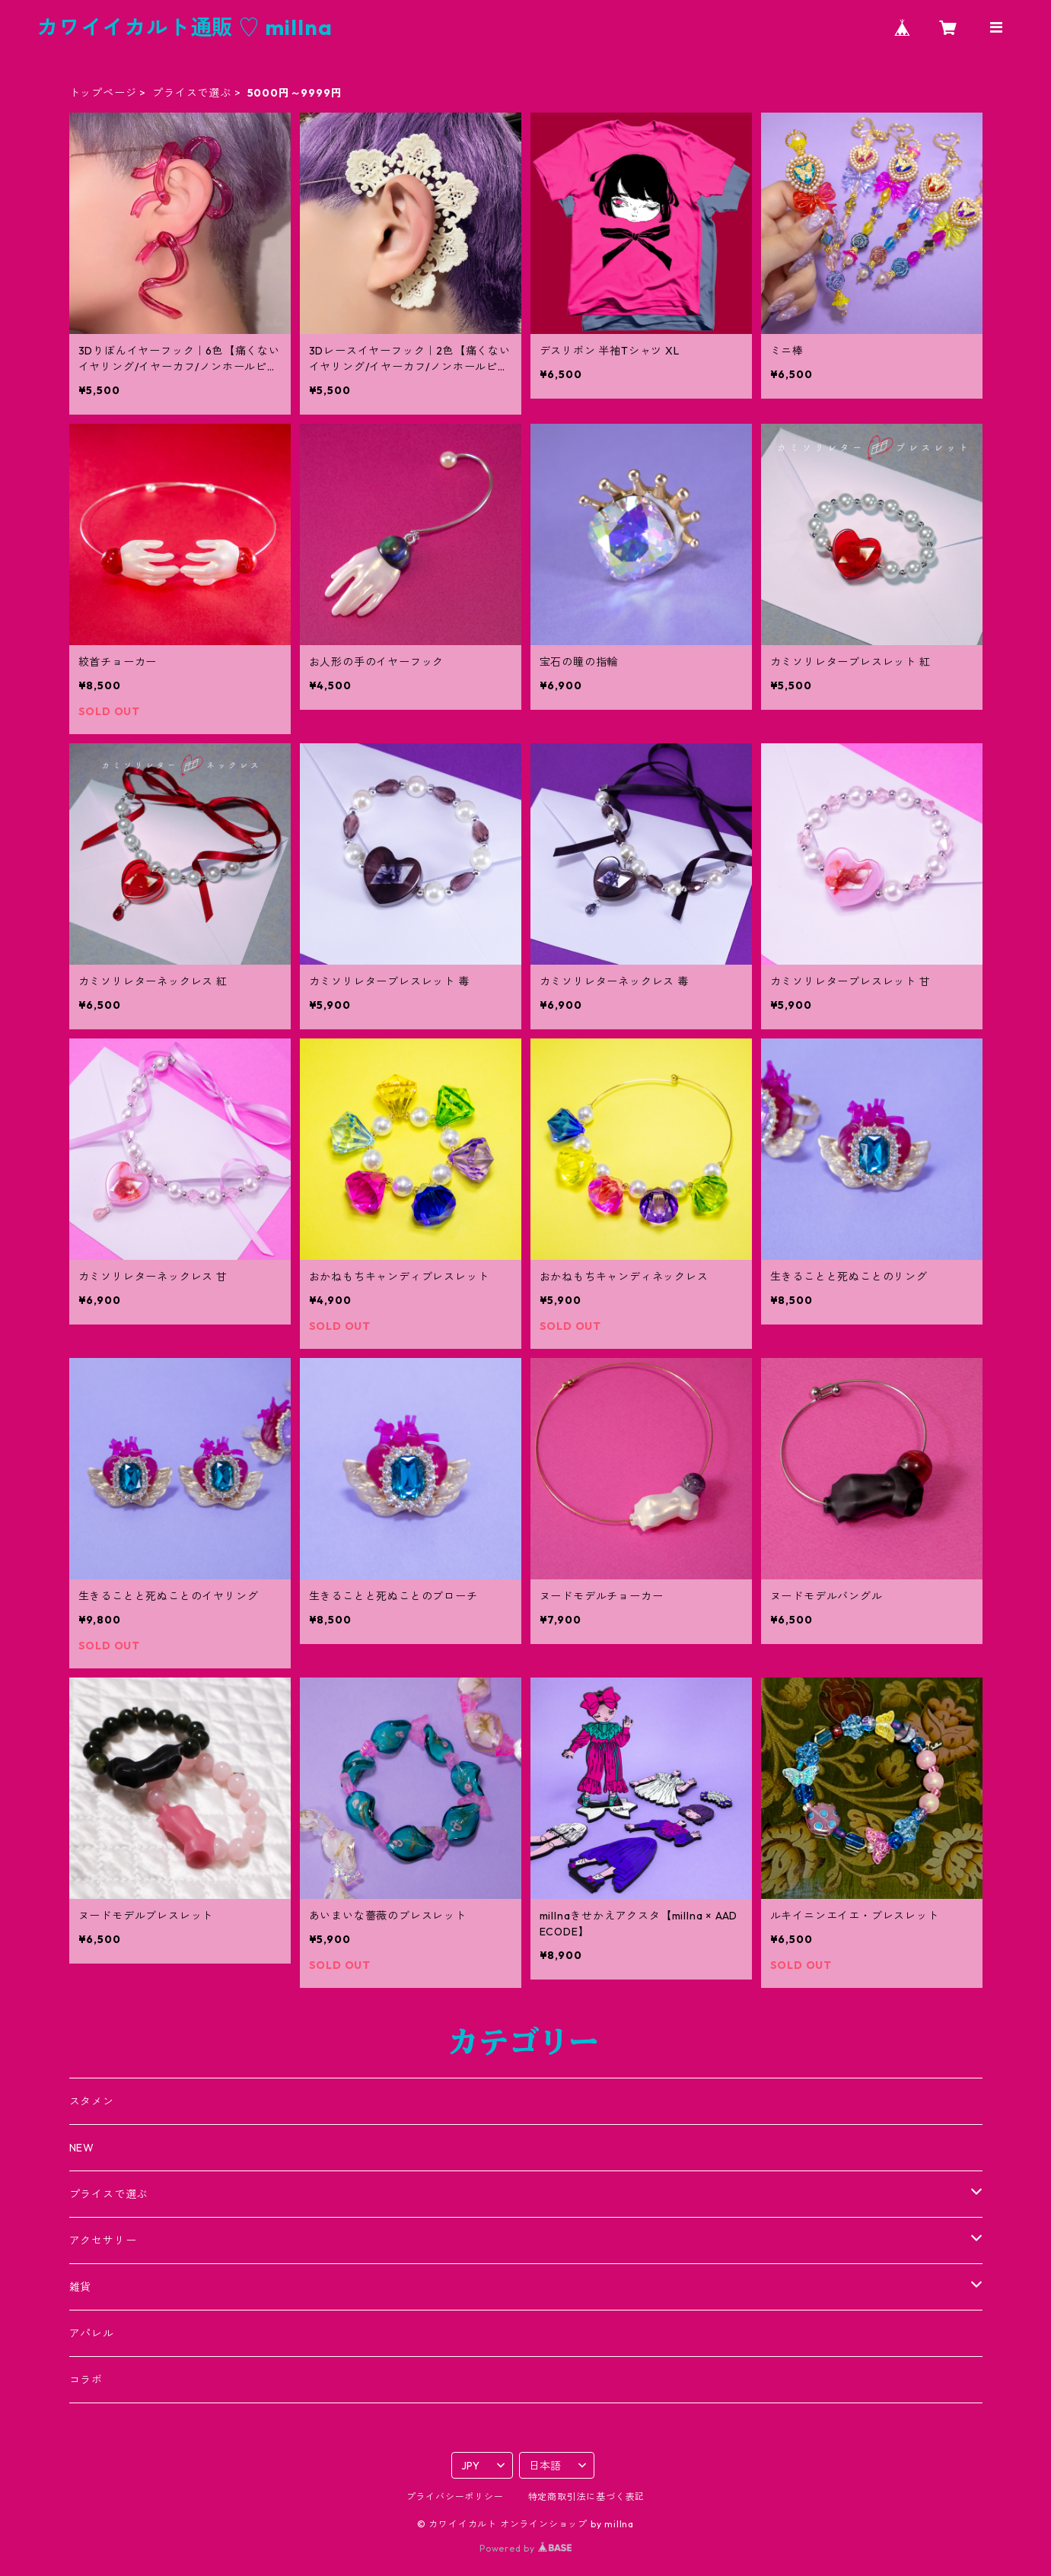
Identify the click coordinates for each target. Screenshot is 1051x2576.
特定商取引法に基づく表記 (586, 2496)
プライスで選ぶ (191, 93)
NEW (81, 2148)
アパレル (91, 2333)
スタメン (91, 2101)
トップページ (103, 93)
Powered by (525, 2548)
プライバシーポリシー (455, 2496)
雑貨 (80, 2287)
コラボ (86, 2380)
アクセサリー (103, 2240)
